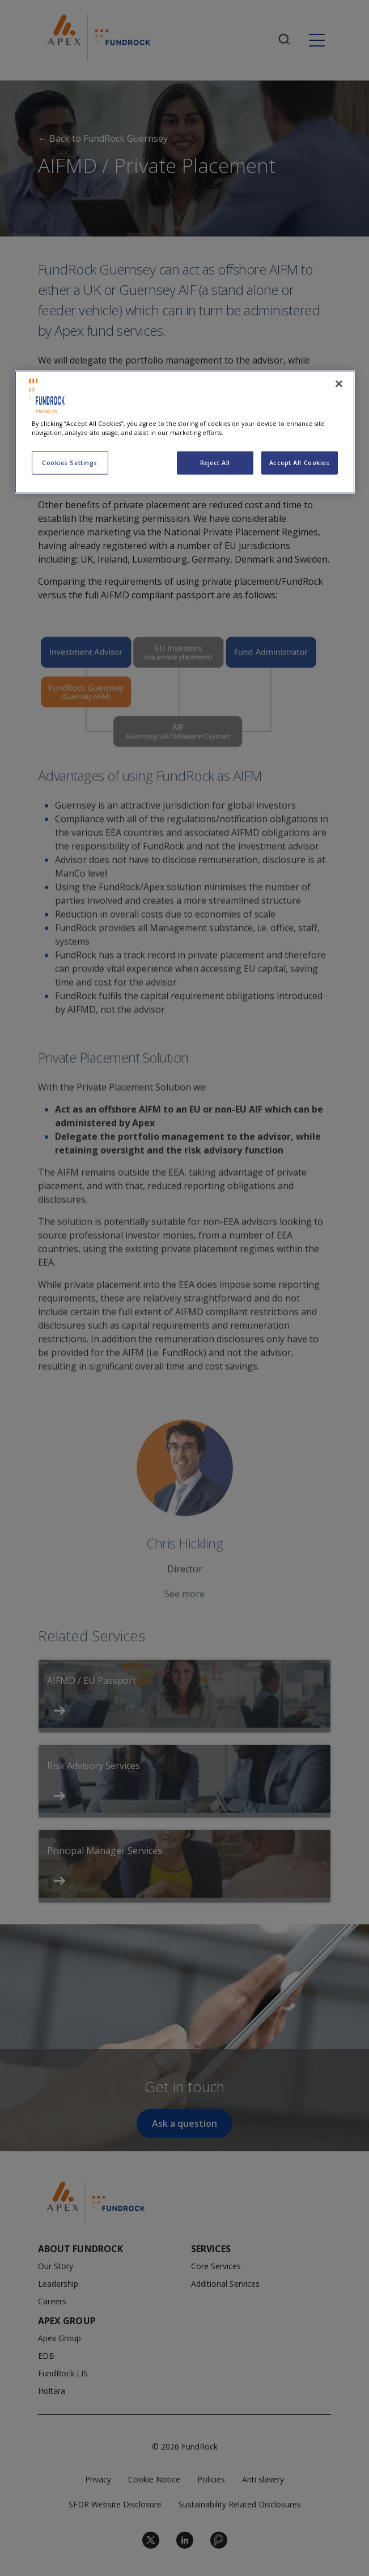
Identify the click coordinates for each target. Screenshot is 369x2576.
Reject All (215, 463)
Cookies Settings (69, 463)
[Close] (338, 383)
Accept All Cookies (299, 463)
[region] (185, 432)
